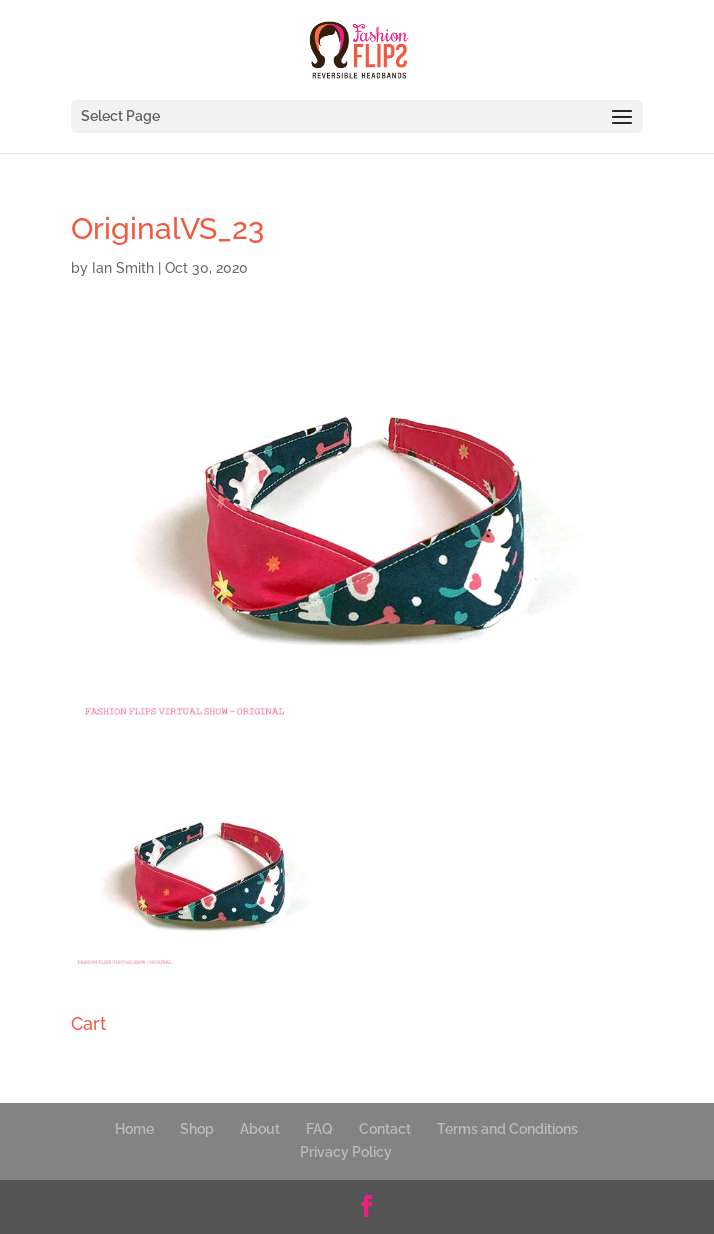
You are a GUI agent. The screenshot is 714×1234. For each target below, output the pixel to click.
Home (134, 1129)
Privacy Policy (346, 1152)
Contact (385, 1129)
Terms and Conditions (507, 1129)
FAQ (319, 1129)
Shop (197, 1129)
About (260, 1129)
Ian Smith (123, 268)
